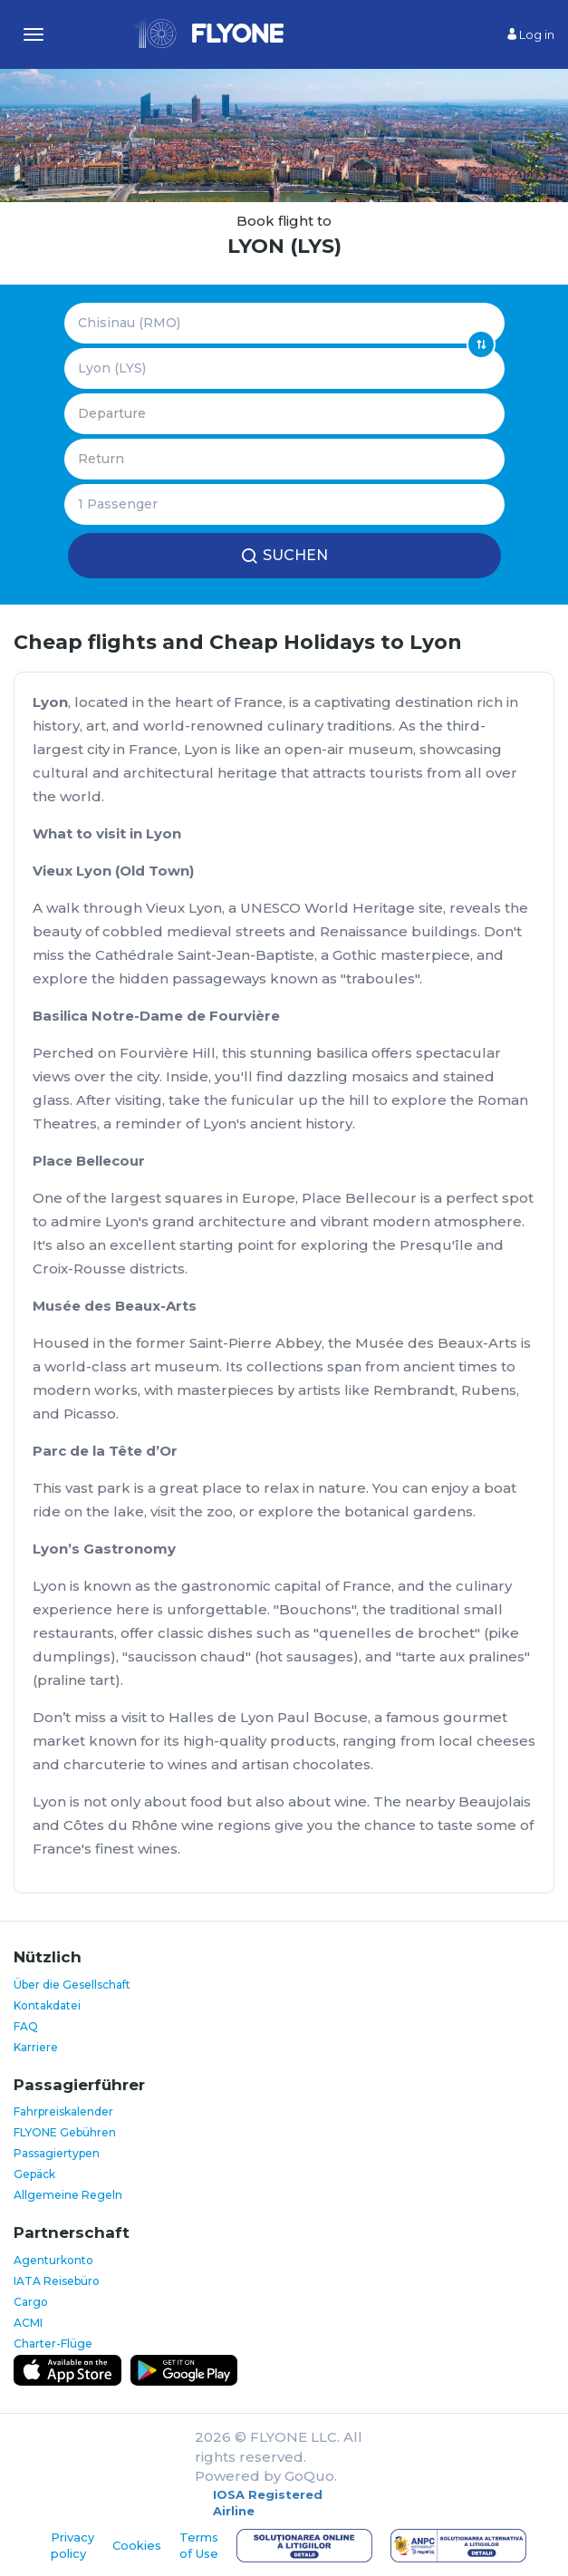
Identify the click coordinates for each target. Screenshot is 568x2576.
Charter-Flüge (53, 2343)
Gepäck (34, 2174)
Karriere (36, 2047)
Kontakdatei (47, 2005)
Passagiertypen (57, 2153)
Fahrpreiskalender (63, 2111)
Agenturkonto (53, 2260)
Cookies (136, 2545)
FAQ (26, 2026)
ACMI (28, 2322)
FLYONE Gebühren (65, 2132)
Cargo (31, 2302)
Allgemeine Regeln (68, 2195)
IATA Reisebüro (57, 2281)
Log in (530, 34)
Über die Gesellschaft (72, 1984)
